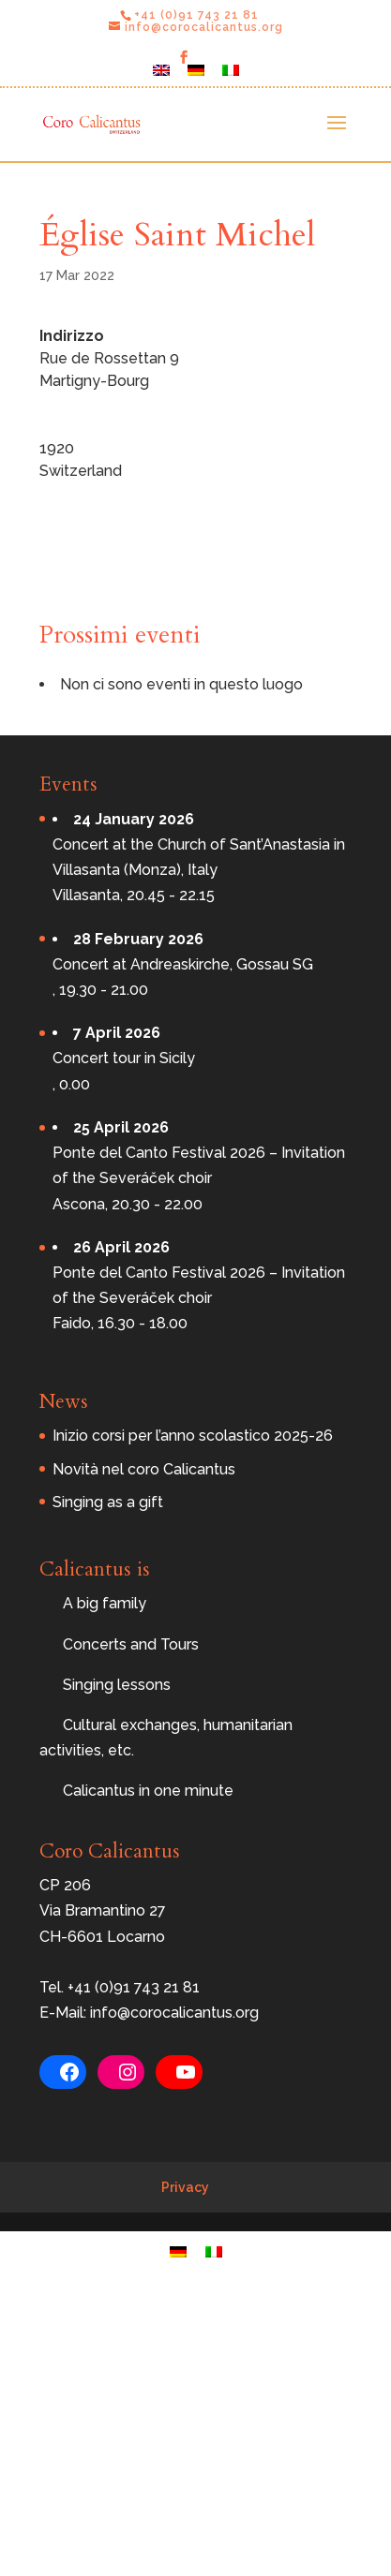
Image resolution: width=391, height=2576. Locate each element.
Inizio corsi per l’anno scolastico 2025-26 (193, 1435)
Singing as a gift (108, 1502)
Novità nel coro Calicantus (144, 1469)
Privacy (185, 2187)
